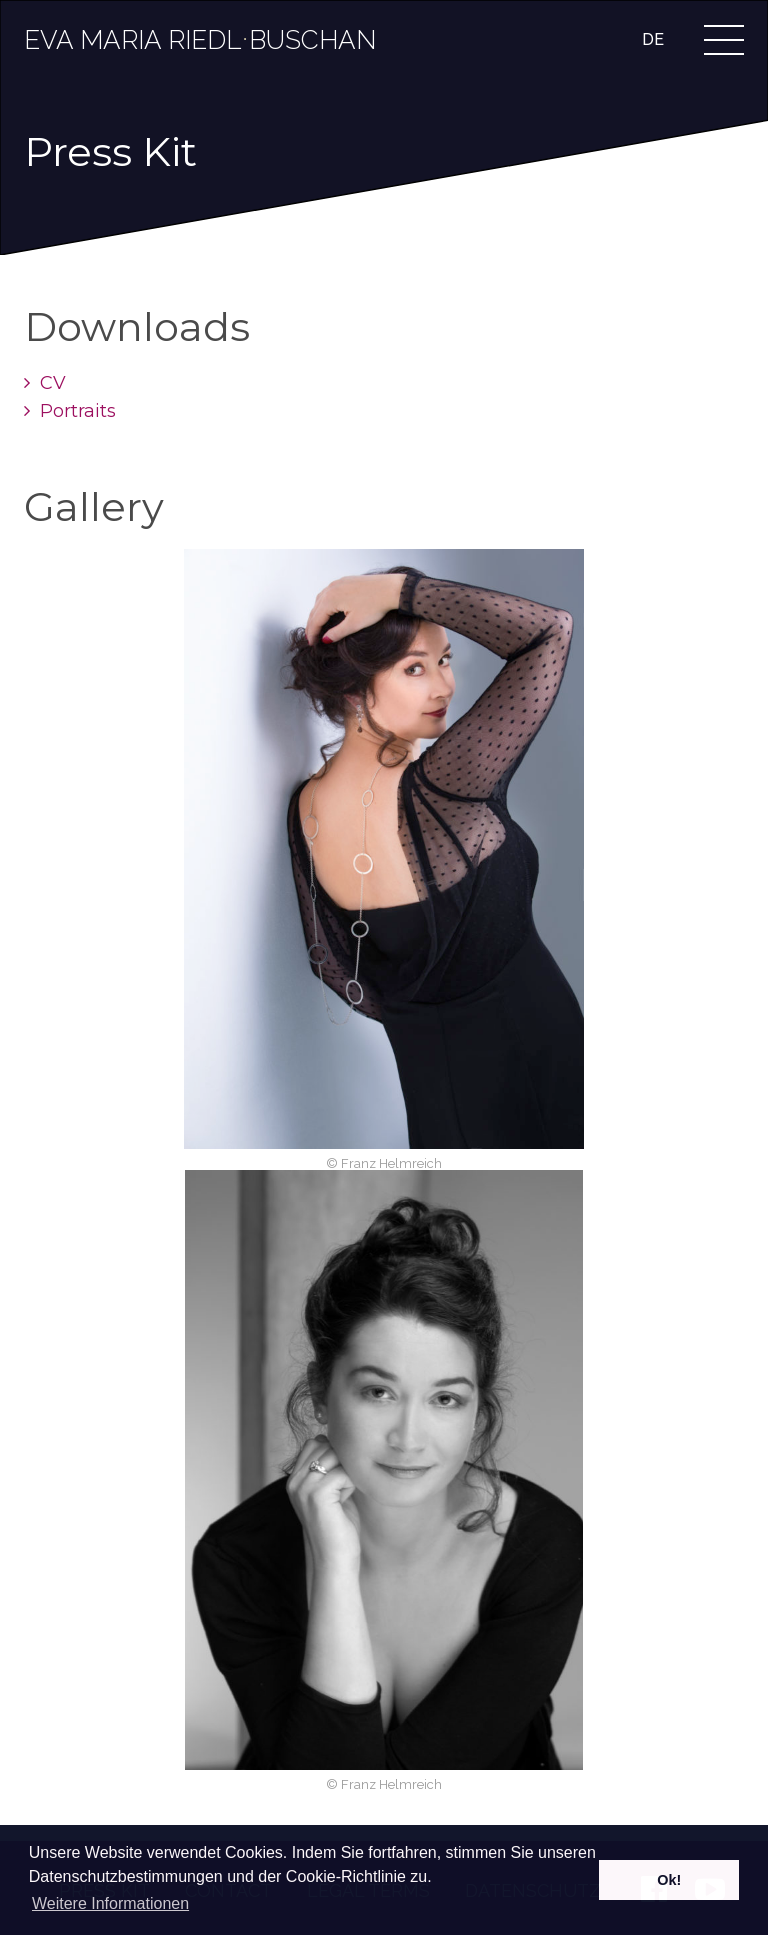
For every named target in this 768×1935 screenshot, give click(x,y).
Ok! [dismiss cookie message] (669, 1880)
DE (653, 39)
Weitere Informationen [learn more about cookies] (110, 1903)
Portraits (70, 411)
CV (45, 383)
